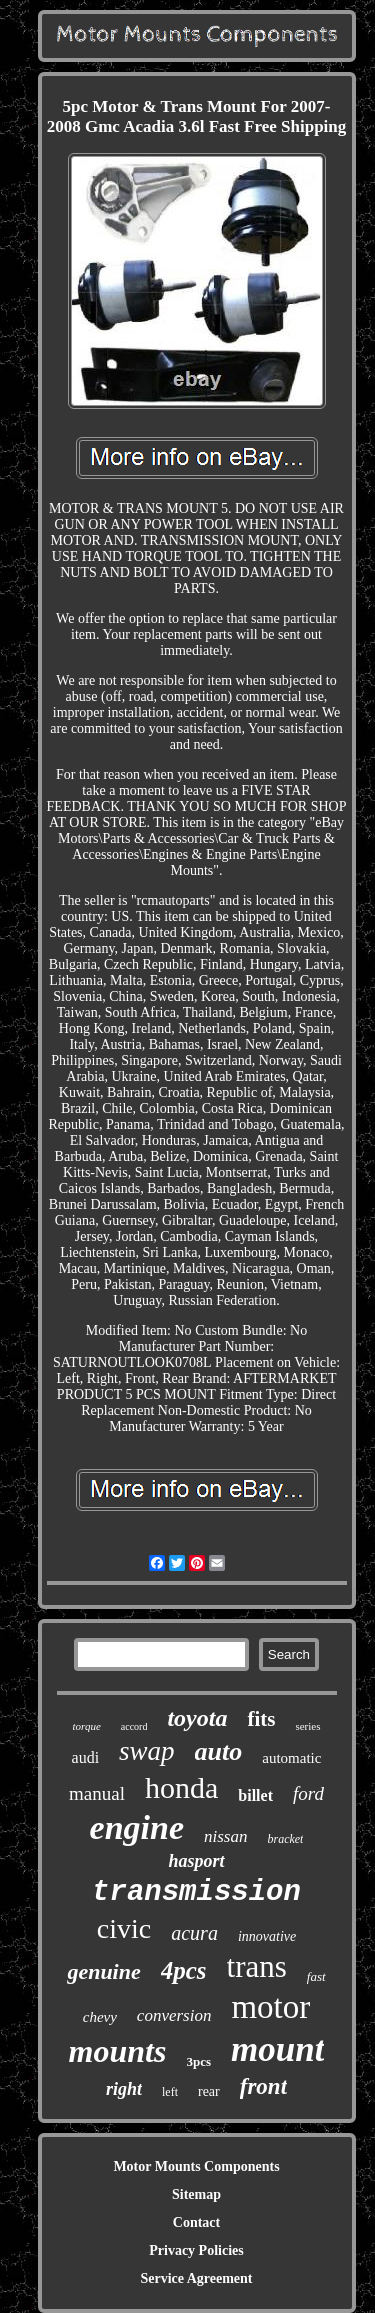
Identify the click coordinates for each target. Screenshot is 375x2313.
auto (219, 1751)
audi (86, 1757)
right (124, 2089)
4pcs (184, 1970)
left (170, 2092)
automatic (291, 1758)
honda (181, 1787)
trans (257, 1966)
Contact (196, 2222)
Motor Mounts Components (196, 2166)
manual (97, 1793)
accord (134, 1726)
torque (86, 1726)
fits (261, 1719)
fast (316, 1976)
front (263, 2086)
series (307, 1726)
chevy (100, 2017)
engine (137, 1827)
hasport (196, 1861)
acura (194, 1933)
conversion (174, 2015)
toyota (197, 1718)
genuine (103, 1971)
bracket (285, 1839)
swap (147, 1751)
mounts (118, 2051)
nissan (225, 1836)
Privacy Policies (196, 2250)
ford (308, 1793)
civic (124, 1928)
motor (270, 2007)
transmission (196, 1892)
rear (209, 2091)
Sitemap (196, 2194)
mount (277, 2049)
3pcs (198, 2061)
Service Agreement (196, 2278)
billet (255, 1795)
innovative (267, 1936)
